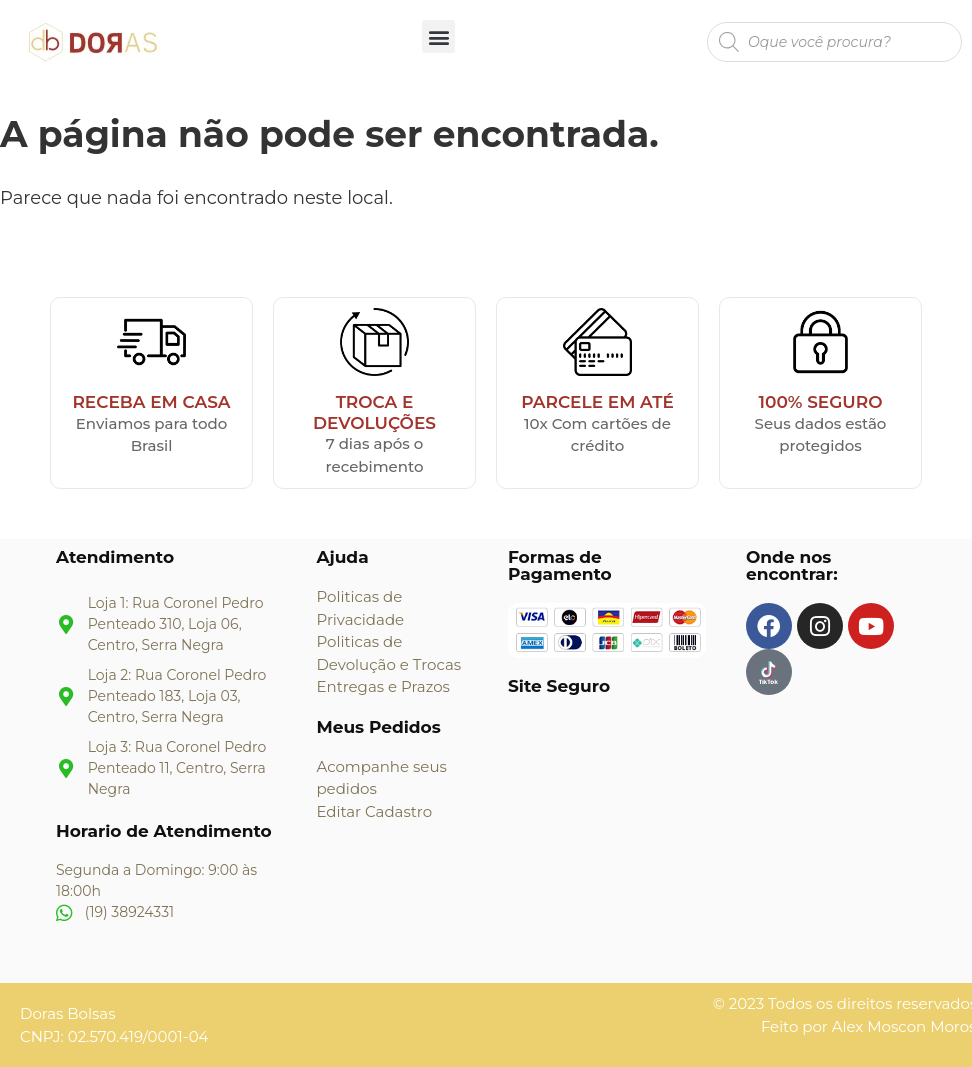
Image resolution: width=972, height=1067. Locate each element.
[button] (438, 36)
